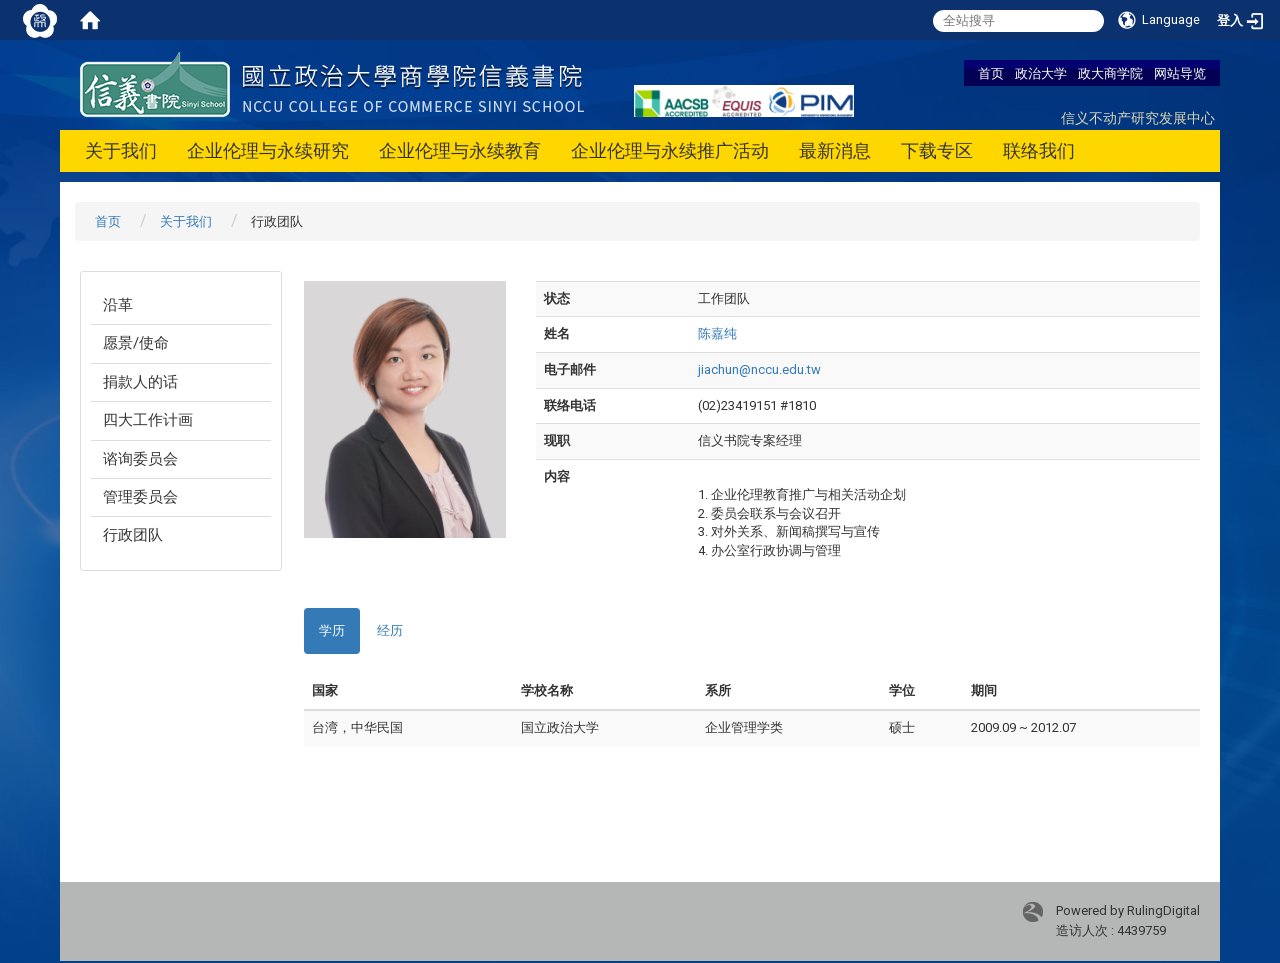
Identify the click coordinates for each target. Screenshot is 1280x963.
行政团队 (133, 535)
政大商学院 (1110, 73)
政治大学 (1041, 73)
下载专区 (937, 150)
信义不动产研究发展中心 (1138, 117)
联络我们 (1039, 150)
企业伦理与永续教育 (460, 150)
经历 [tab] (390, 630)
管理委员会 (140, 497)
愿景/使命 (136, 343)
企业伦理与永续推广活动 (670, 150)
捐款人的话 (140, 382)
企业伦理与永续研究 (268, 150)
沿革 (118, 305)
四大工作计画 (148, 420)
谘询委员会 (140, 459)
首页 (991, 73)
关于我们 (121, 150)
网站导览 (1180, 73)
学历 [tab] (332, 630)
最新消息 (835, 150)
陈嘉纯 (717, 333)
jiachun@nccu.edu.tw (759, 369)
